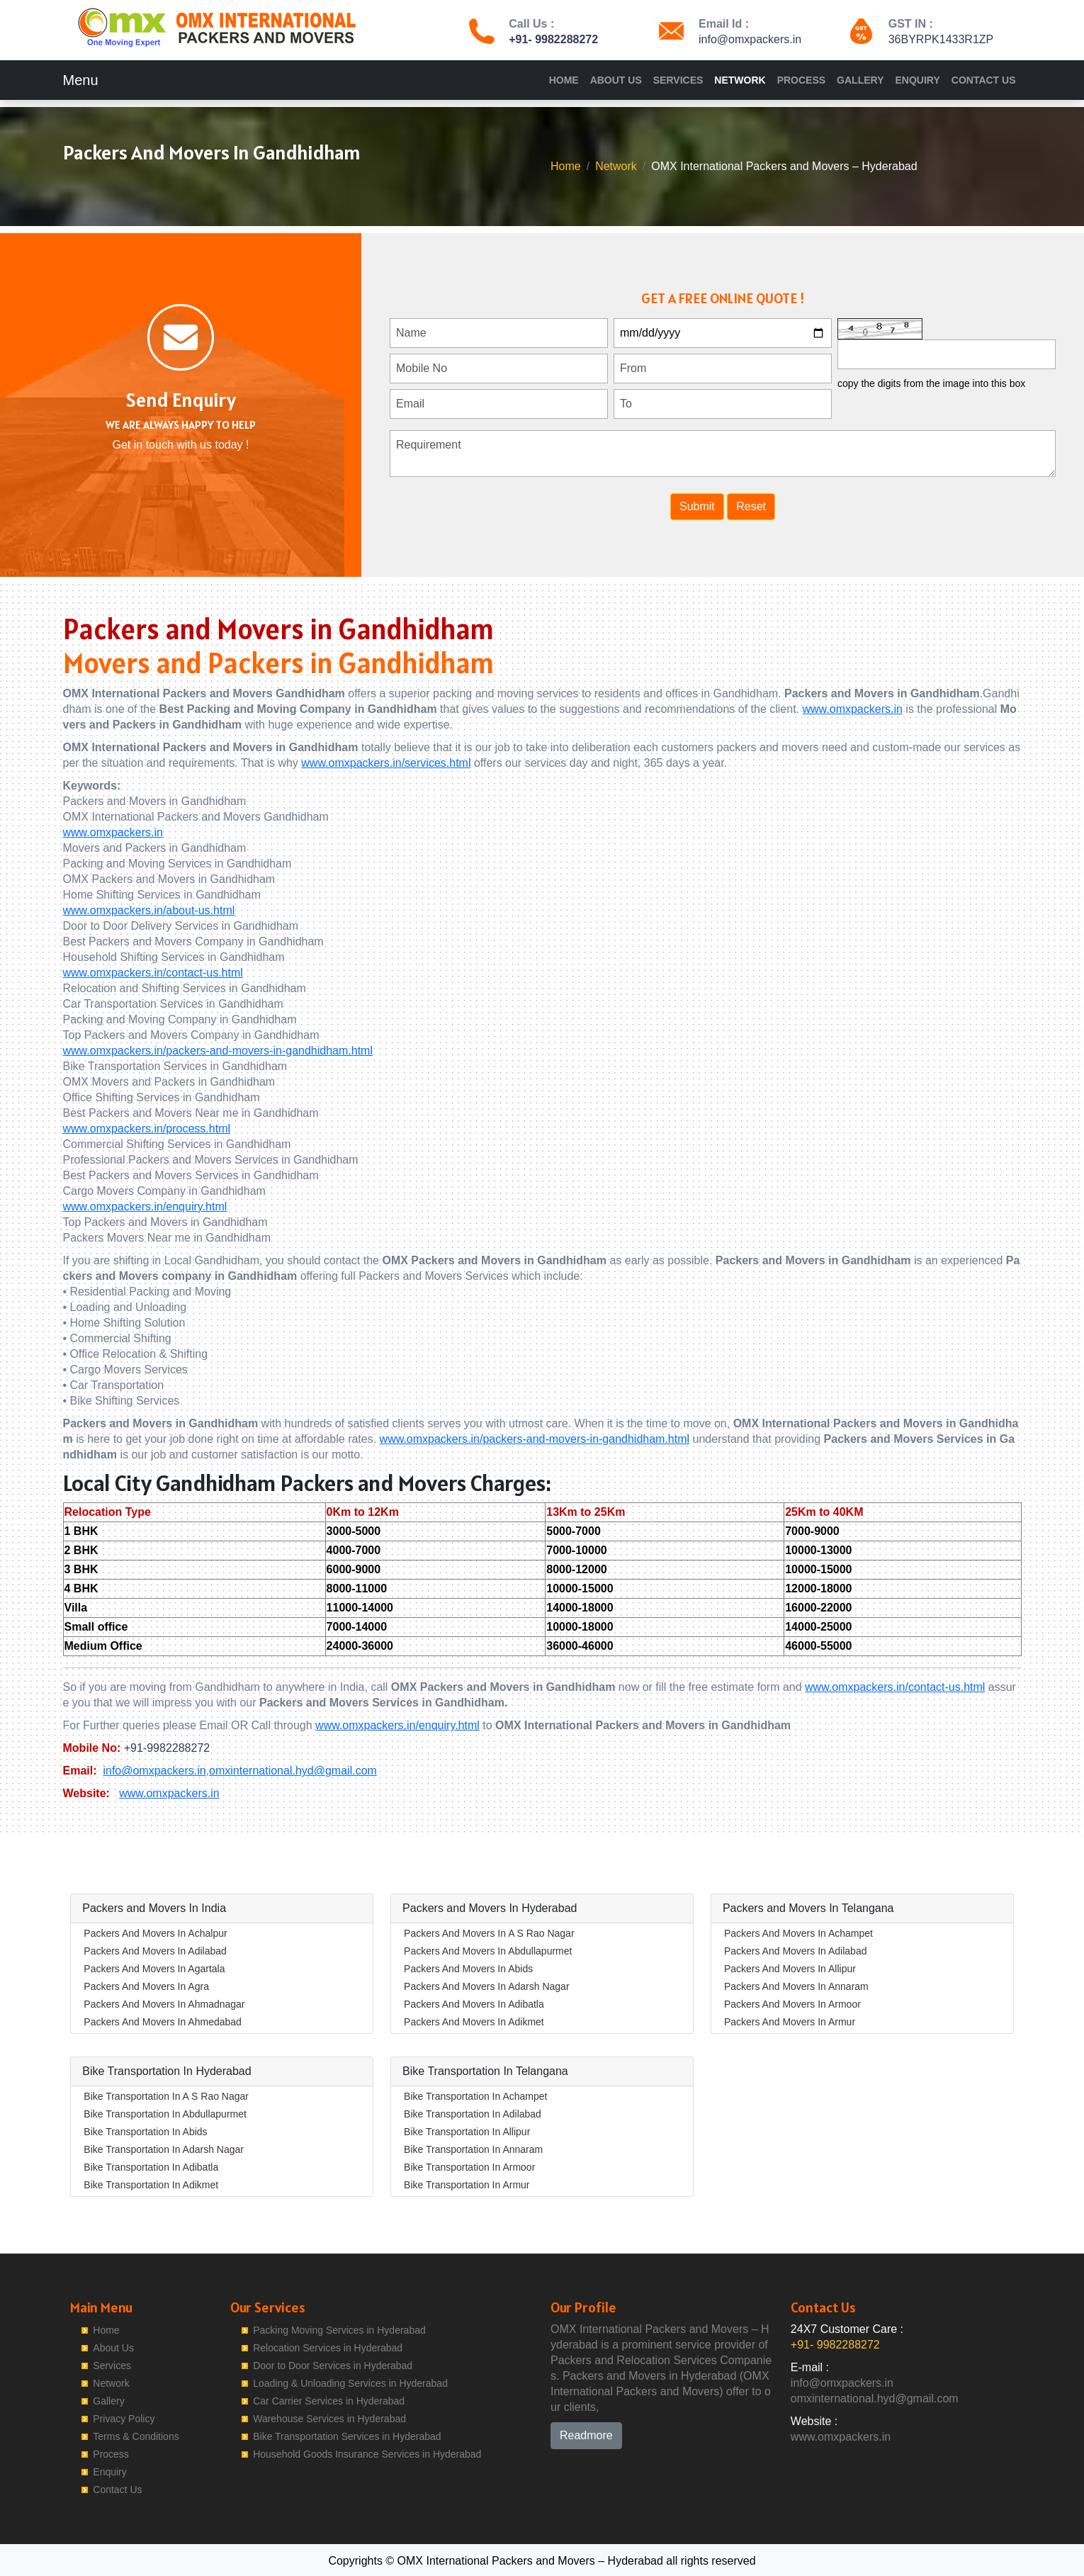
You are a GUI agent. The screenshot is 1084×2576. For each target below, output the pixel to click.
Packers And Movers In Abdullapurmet (488, 1951)
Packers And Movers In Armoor (792, 2004)
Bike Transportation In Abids (145, 2131)
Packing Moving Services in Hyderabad (339, 2330)
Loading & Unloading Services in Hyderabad (350, 2383)
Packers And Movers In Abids (468, 1968)
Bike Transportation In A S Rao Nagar (166, 2096)
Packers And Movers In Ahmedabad (163, 2021)
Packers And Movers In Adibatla (474, 2004)
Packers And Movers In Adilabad (155, 1951)
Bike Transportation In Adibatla (151, 2167)
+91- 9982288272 (553, 39)
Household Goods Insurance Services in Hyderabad (367, 2454)
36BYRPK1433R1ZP (941, 39)
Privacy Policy (123, 2418)
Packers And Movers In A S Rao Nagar (489, 1933)
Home (564, 80)
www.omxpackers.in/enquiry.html (145, 1206)
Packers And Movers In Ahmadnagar (164, 2004)
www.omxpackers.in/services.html (385, 763)
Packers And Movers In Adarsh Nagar (486, 1986)
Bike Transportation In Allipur (467, 2131)
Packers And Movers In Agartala (154, 1968)
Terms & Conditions (136, 2436)
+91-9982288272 (167, 1748)
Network (739, 80)
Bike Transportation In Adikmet (151, 2184)
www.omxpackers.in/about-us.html (149, 910)
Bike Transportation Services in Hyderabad (347, 2436)
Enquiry (917, 80)
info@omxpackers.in (750, 39)
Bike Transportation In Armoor (469, 2167)
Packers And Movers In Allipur (790, 1968)
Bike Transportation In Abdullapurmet (165, 2114)
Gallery (860, 80)
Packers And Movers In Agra (146, 1986)
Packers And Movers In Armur (789, 2021)
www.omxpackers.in (853, 709)
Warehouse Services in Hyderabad (329, 2418)
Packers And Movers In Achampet (798, 1933)
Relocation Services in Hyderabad (327, 2347)
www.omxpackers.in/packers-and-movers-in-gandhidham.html (218, 1051)
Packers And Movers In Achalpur (155, 1933)
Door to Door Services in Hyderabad (332, 2365)
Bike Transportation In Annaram (473, 2149)
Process (801, 80)
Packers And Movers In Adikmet (474, 2021)
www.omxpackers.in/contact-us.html (153, 973)
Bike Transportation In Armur (466, 2184)
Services (678, 80)
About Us (616, 80)
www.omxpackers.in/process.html (147, 1129)
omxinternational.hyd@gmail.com (293, 1771)
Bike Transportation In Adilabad (472, 2114)
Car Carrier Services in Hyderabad (329, 2401)
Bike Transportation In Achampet (475, 2096)
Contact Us (984, 80)
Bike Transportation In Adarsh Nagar (164, 2149)
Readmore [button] (586, 2435)
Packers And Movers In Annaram (796, 1986)
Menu (80, 80)
